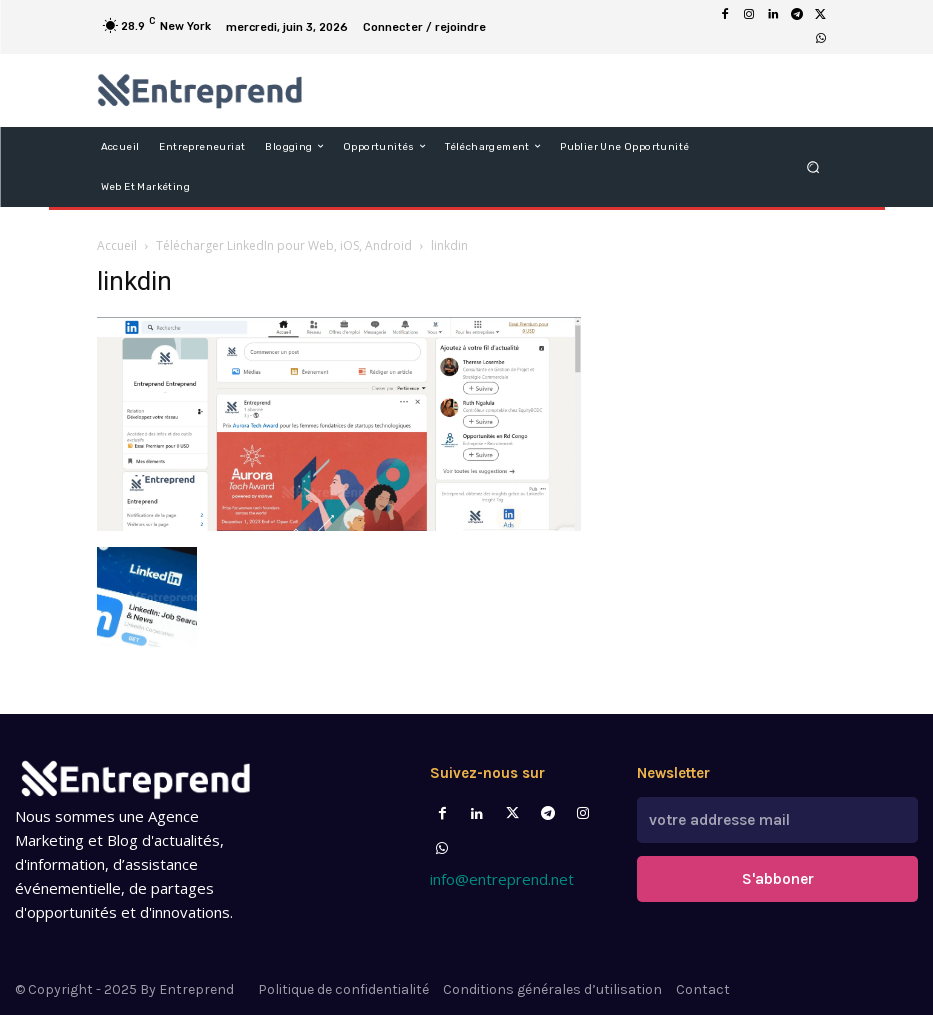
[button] (812, 166)
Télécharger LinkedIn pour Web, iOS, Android (284, 245)
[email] (777, 818)
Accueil (117, 245)
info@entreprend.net (502, 879)
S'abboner (778, 873)
